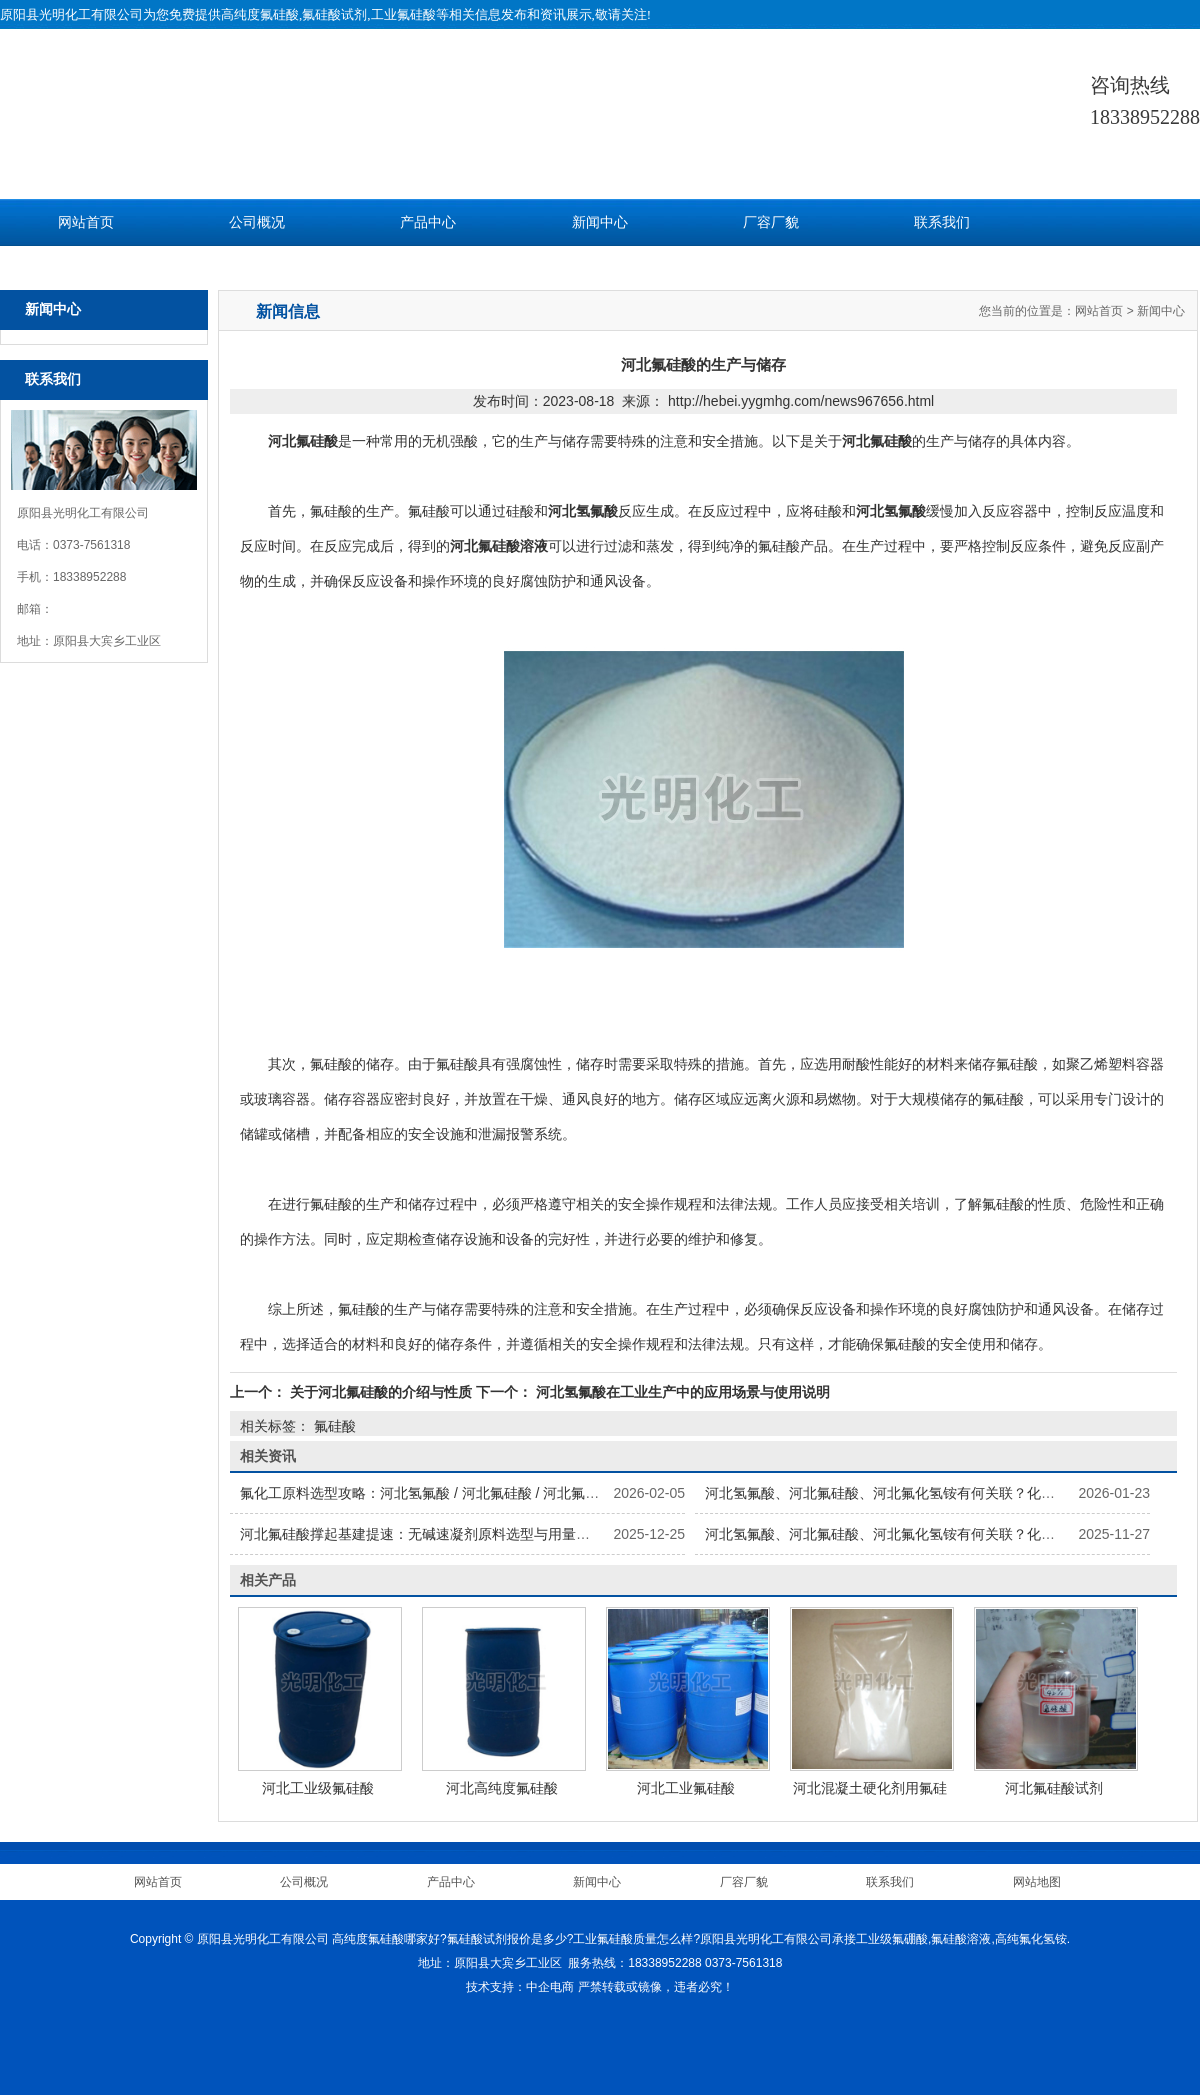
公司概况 (257, 222)
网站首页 (86, 222)
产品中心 (428, 222)
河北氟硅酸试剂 (1054, 1788)
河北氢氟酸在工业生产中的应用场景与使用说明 (681, 1392)
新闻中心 (600, 222)
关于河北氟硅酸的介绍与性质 (381, 1392)
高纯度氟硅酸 (260, 14)
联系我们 (942, 222)
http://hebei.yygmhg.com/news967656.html (801, 401)
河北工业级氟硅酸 (318, 1788)
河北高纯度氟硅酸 (502, 1788)
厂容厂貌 (771, 222)
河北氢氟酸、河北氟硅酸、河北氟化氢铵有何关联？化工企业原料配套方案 (936, 1493)
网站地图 (1037, 1882)
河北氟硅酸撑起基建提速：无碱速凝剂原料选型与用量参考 (422, 1534)
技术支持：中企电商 (520, 1987)
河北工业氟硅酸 (686, 1788)
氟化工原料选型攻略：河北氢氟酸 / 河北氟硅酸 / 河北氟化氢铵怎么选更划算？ (482, 1493)
